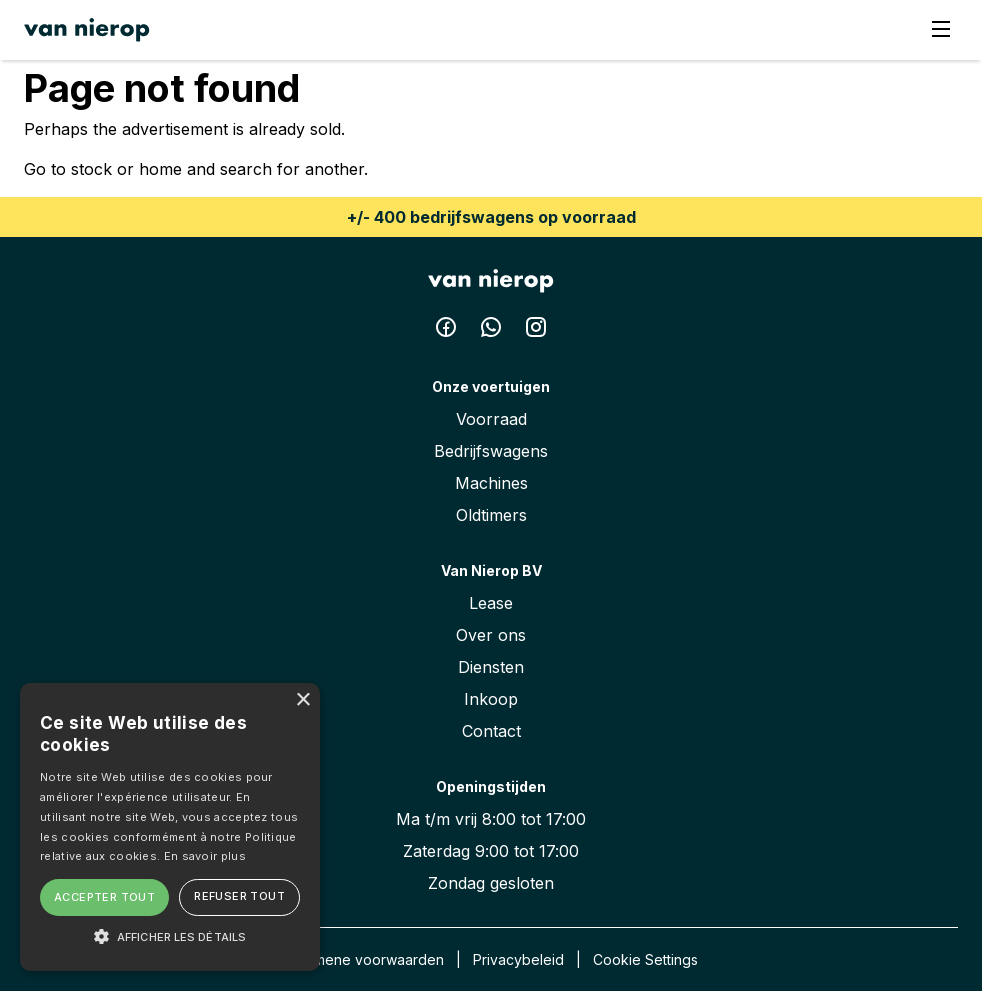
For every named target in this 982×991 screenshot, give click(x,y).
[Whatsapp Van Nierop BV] (493, 331)
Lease (491, 603)
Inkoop (491, 699)
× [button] (302, 700)
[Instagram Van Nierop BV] (536, 331)
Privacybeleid (518, 959)
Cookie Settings (645, 959)
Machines (491, 483)
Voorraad (491, 419)
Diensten (491, 667)
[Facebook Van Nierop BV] (448, 331)
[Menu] (941, 30)
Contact (491, 731)
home (160, 169)
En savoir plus (205, 856)
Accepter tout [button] (104, 897)
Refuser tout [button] (239, 896)
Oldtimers (491, 515)
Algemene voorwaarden (364, 959)
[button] (170, 936)
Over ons (491, 635)
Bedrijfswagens (491, 451)
